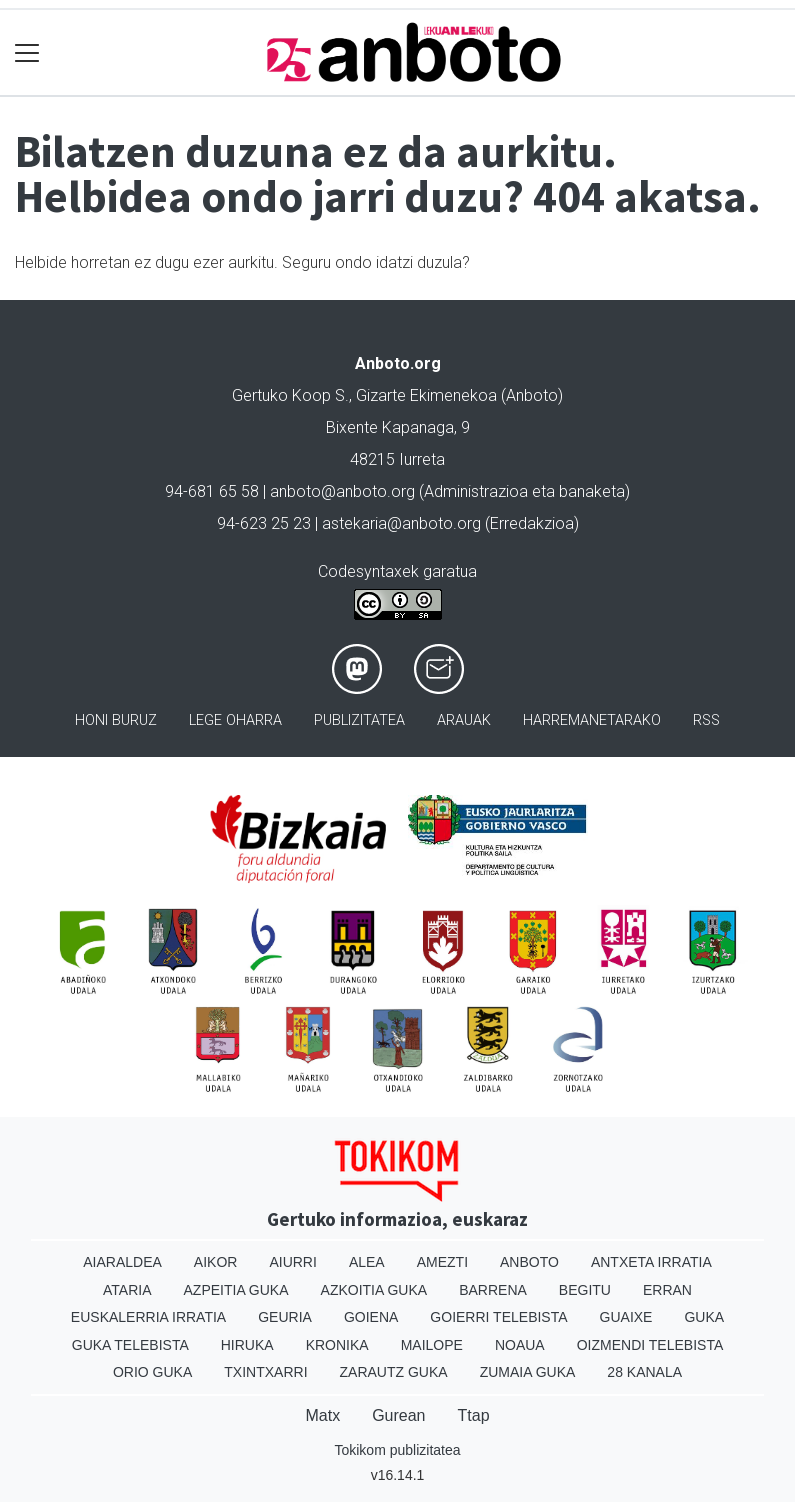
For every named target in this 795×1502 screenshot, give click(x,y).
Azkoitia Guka (374, 1290)
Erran (667, 1290)
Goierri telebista (498, 1317)
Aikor (216, 1262)
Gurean (398, 1415)
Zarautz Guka (394, 1372)
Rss (706, 720)
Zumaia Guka (528, 1372)
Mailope (432, 1345)
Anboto (529, 1262)
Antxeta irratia (651, 1262)
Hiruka (247, 1345)
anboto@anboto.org (342, 491)
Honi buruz (116, 720)
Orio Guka (152, 1372)
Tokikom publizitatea (397, 1450)
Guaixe (626, 1317)
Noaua (520, 1345)
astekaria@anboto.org (401, 523)
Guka (704, 1317)
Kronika (337, 1345)
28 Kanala (644, 1372)
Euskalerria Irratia (148, 1317)
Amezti (442, 1262)
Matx (322, 1415)
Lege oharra (235, 720)
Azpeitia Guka (236, 1290)
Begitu (585, 1290)
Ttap (474, 1415)
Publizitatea (359, 720)
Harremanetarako (592, 720)
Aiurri (292, 1262)
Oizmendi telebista (650, 1345)
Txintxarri (265, 1372)
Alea (367, 1262)
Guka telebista (130, 1345)
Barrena (493, 1290)
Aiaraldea (122, 1262)
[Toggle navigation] (27, 52)
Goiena (371, 1317)
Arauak (464, 720)
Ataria (127, 1290)
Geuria (285, 1317)
